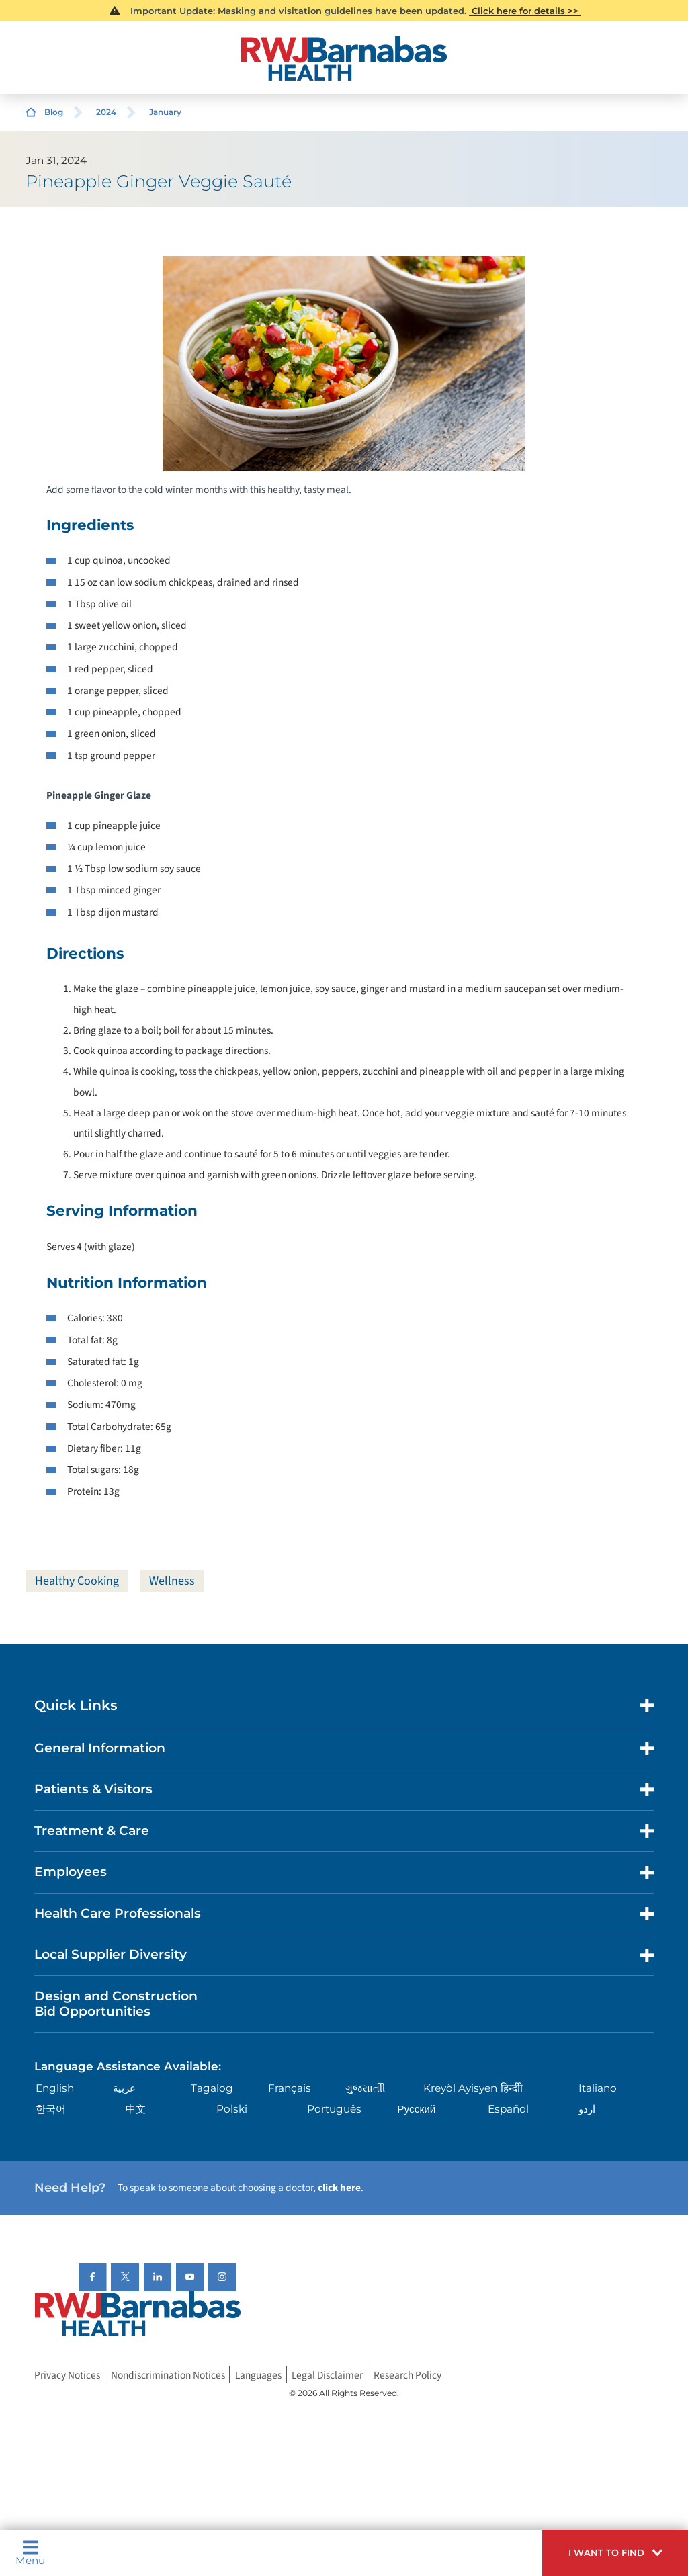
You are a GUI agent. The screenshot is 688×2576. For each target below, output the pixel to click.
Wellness (172, 1580)
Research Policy (407, 2374)
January (165, 112)
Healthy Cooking (77, 1580)
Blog (53, 112)
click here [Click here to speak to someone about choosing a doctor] (339, 2187)
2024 (106, 112)
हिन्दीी (512, 2088)
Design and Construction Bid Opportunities (116, 2003)
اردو (586, 2108)
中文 (136, 2108)
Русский (416, 2108)
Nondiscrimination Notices (168, 2374)
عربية (124, 2088)
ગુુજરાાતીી (365, 2088)
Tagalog (212, 2088)
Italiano (597, 2088)
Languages (258, 2374)
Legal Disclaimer (327, 2374)
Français (289, 2088)
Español (508, 2108)
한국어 (51, 2108)
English (55, 2088)
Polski (231, 2108)
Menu (30, 2552)
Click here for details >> (525, 10)
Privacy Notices (67, 2374)
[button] (615, 2553)
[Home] (343, 58)
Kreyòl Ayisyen (460, 2088)
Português (334, 2108)
